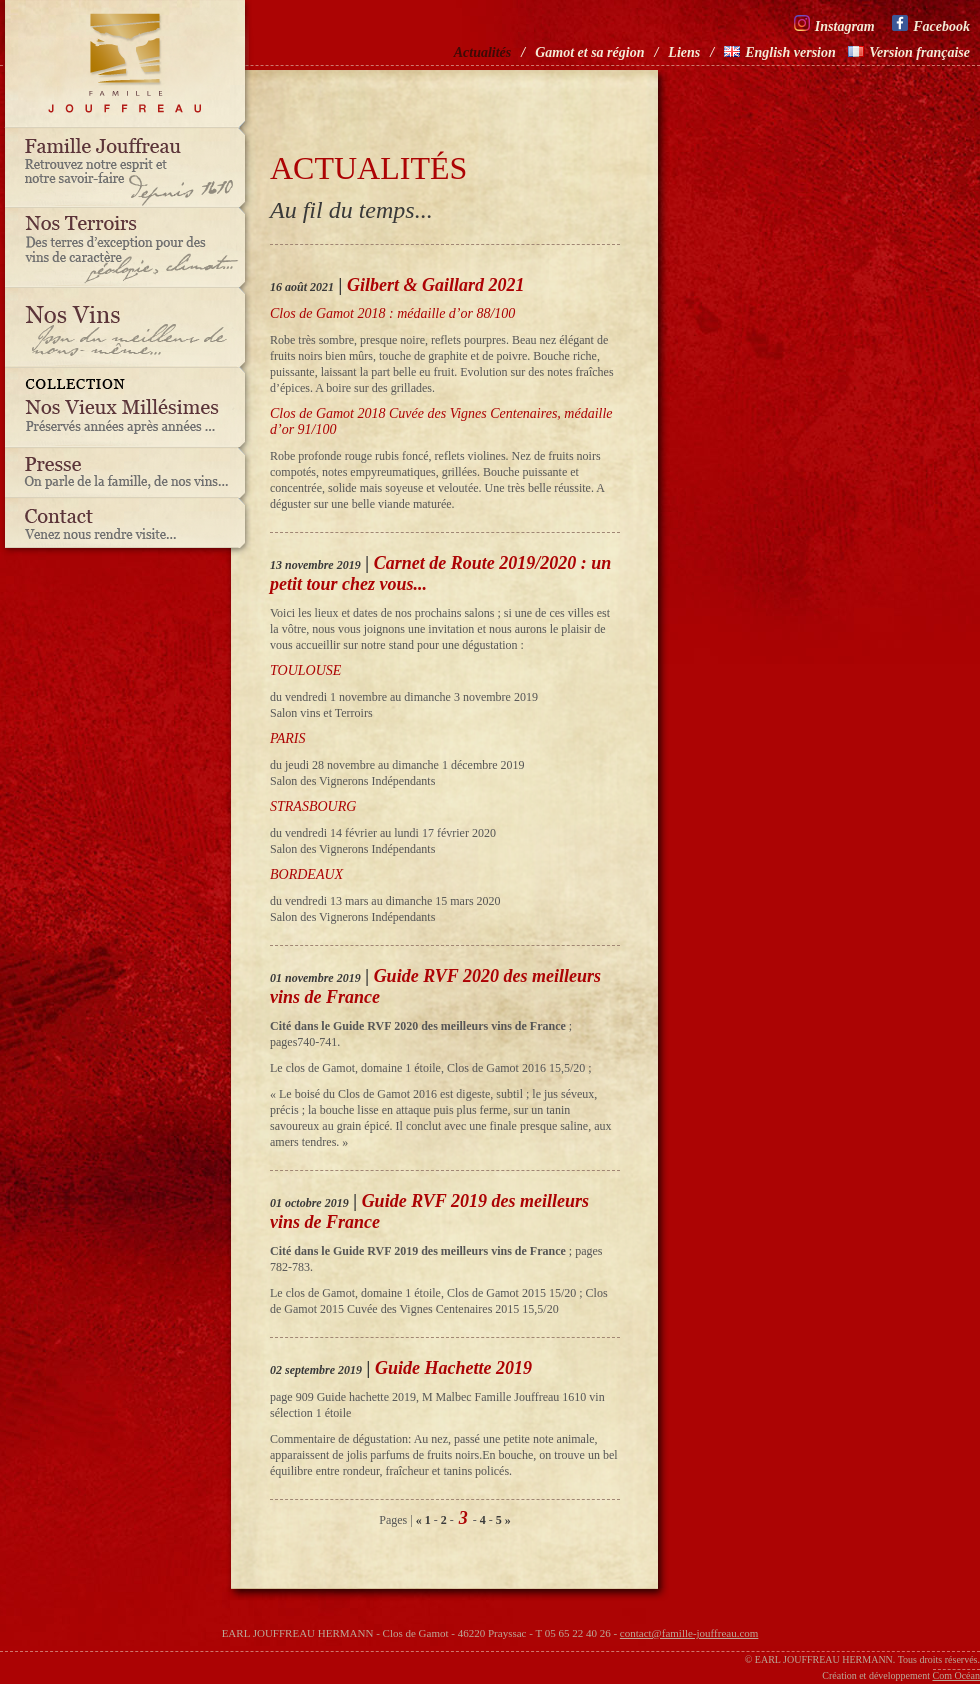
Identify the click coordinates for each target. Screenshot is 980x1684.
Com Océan (957, 1675)
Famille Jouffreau (130, 168)
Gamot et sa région (589, 52)
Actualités (483, 52)
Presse (130, 473)
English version (780, 52)
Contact (130, 528)
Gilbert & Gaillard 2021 (436, 285)
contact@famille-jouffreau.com (689, 1633)
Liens (684, 52)
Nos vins (130, 328)
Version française (909, 52)
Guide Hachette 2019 (453, 1368)
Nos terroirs (130, 248)
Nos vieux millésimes (130, 408)
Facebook (931, 24)
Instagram (834, 24)
